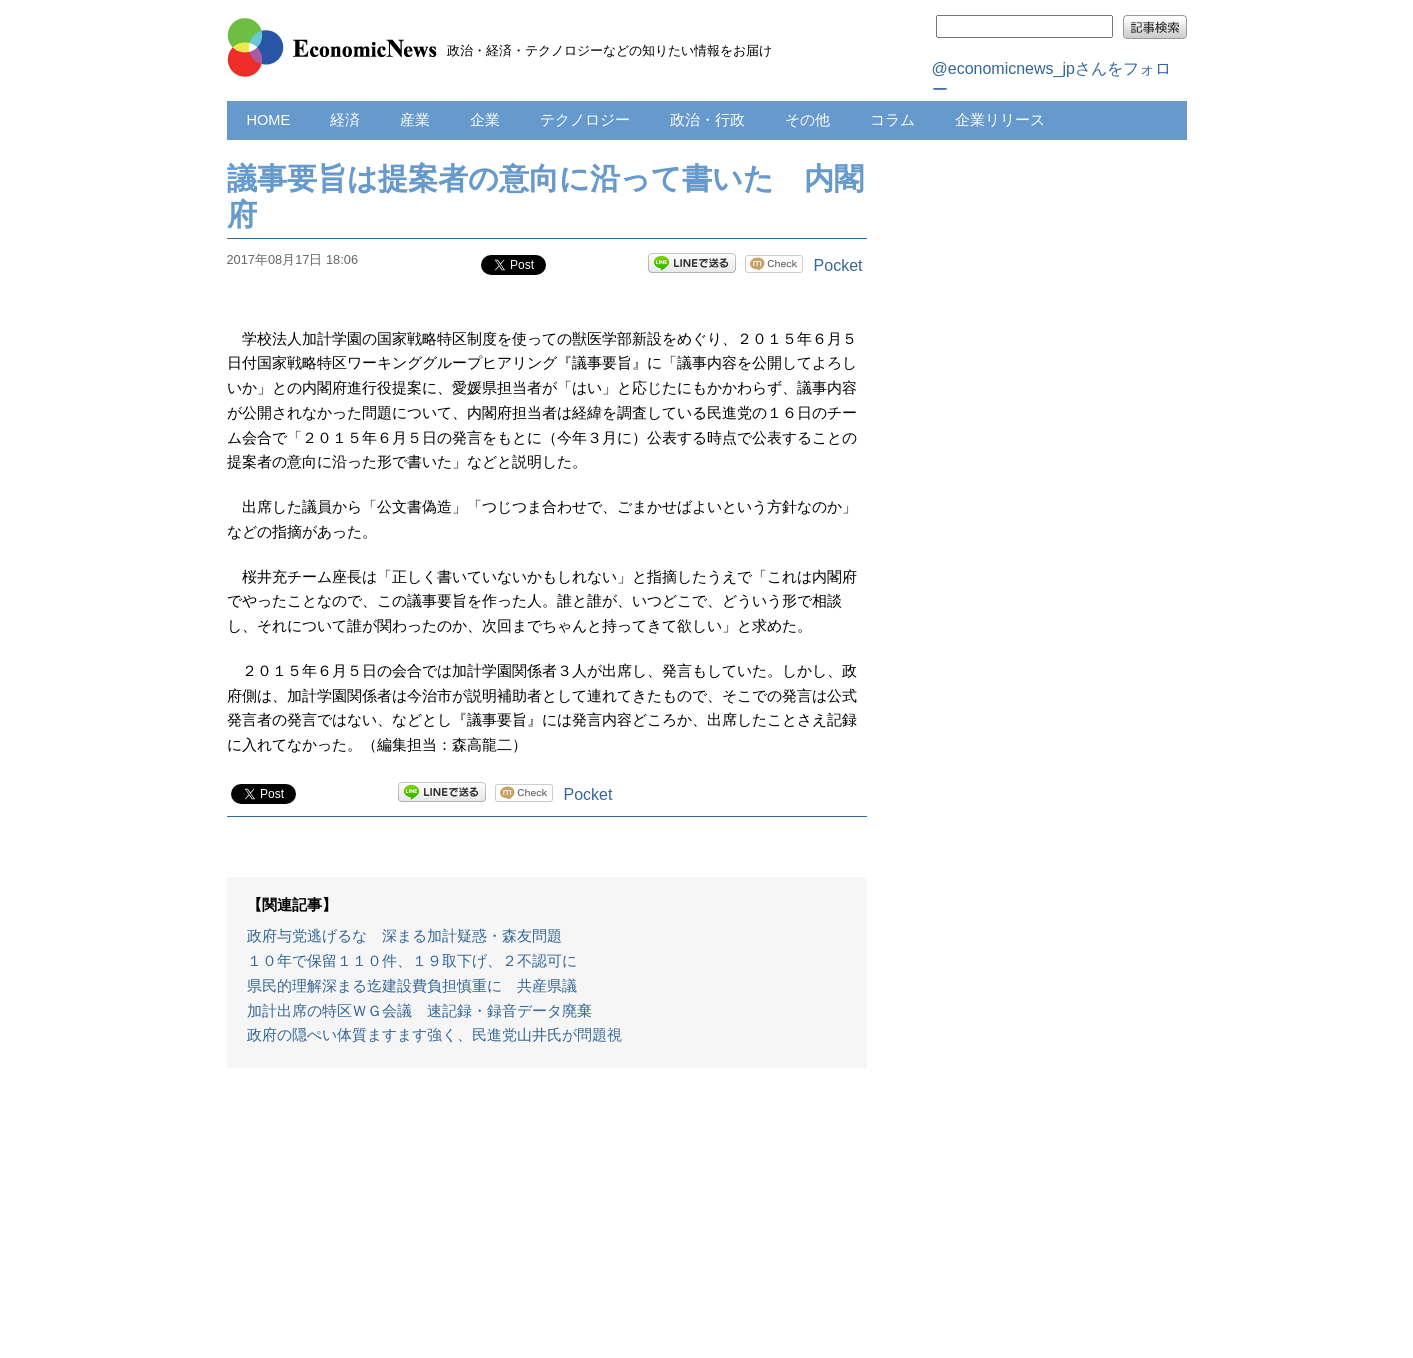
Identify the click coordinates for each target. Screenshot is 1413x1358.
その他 (807, 120)
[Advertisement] (547, 1223)
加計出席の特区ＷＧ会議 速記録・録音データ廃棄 (419, 1011)
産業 (415, 120)
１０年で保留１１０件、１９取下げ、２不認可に (412, 961)
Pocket (838, 265)
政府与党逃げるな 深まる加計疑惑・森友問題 (404, 936)
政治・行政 (707, 120)
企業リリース (1000, 120)
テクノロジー (585, 120)
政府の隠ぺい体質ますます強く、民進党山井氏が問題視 (434, 1035)
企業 (485, 120)
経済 (345, 120)
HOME (269, 120)
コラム (892, 120)
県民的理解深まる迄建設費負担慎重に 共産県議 (412, 986)
